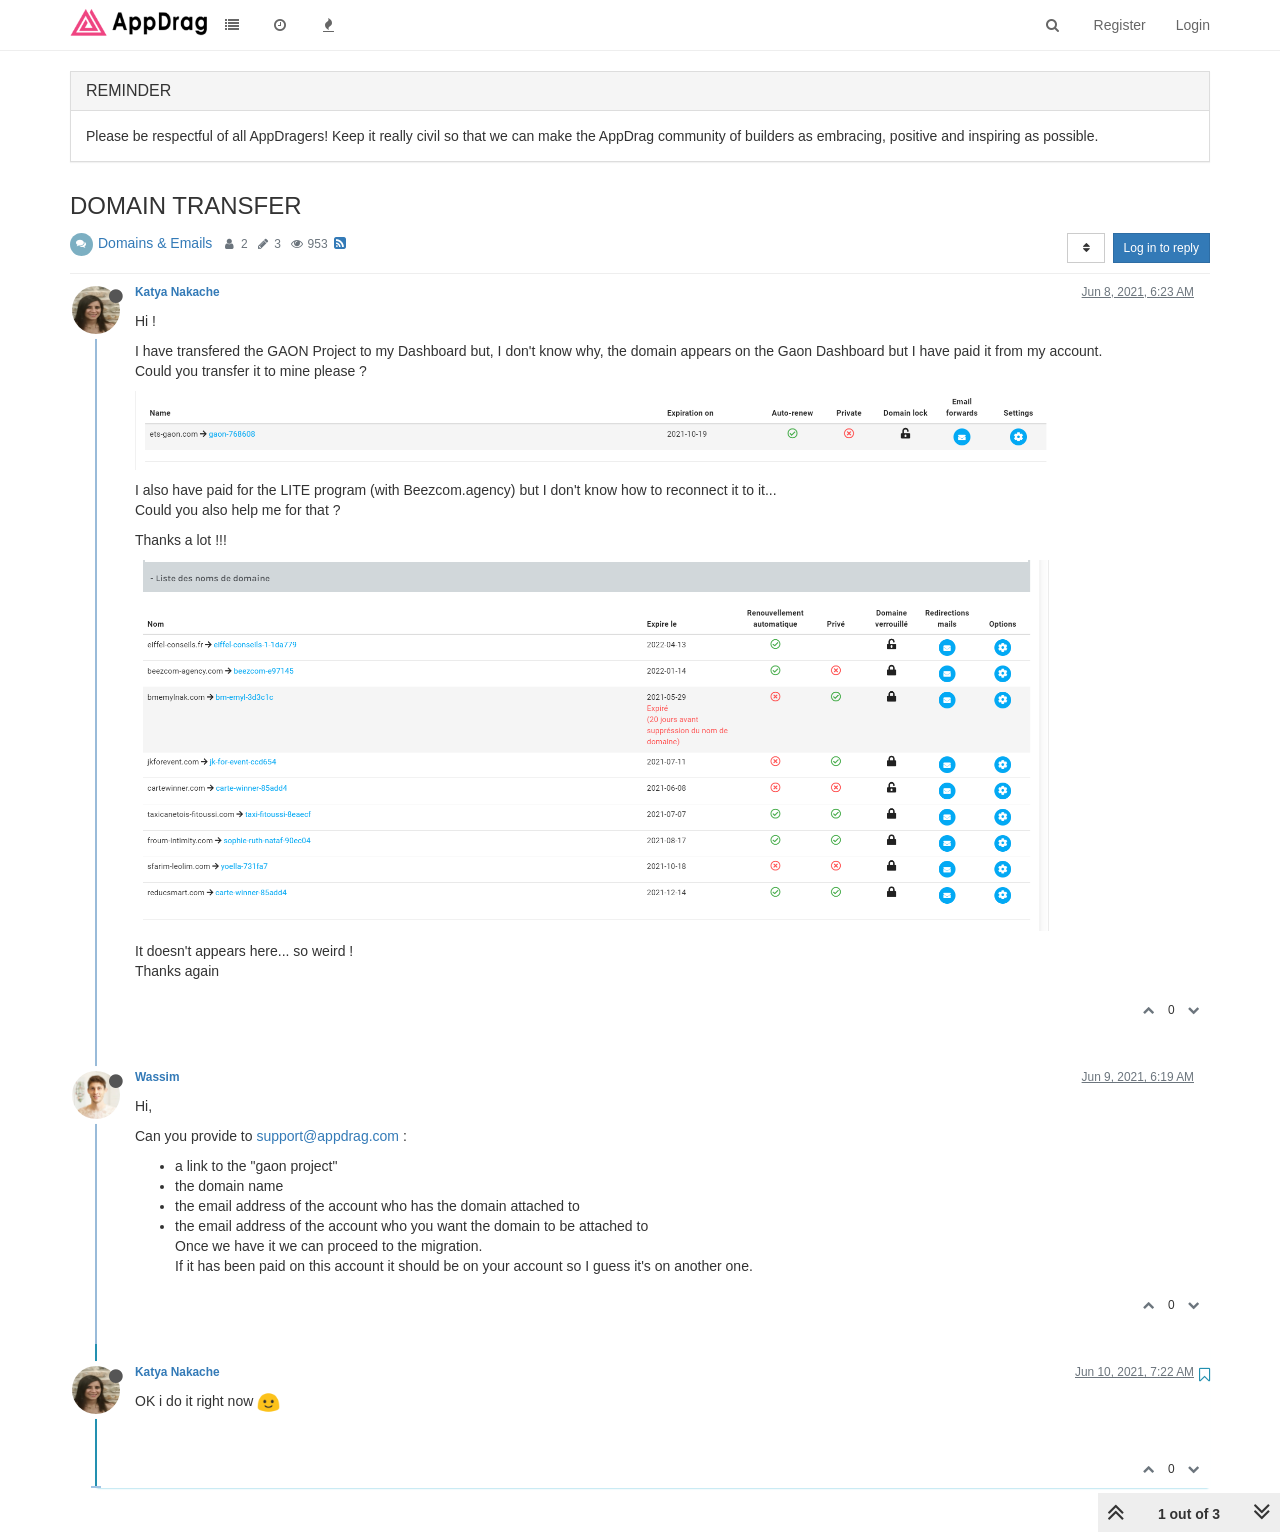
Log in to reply (1161, 248)
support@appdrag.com (327, 1136)
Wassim (157, 1077)
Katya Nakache (177, 292)
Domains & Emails (155, 243)
